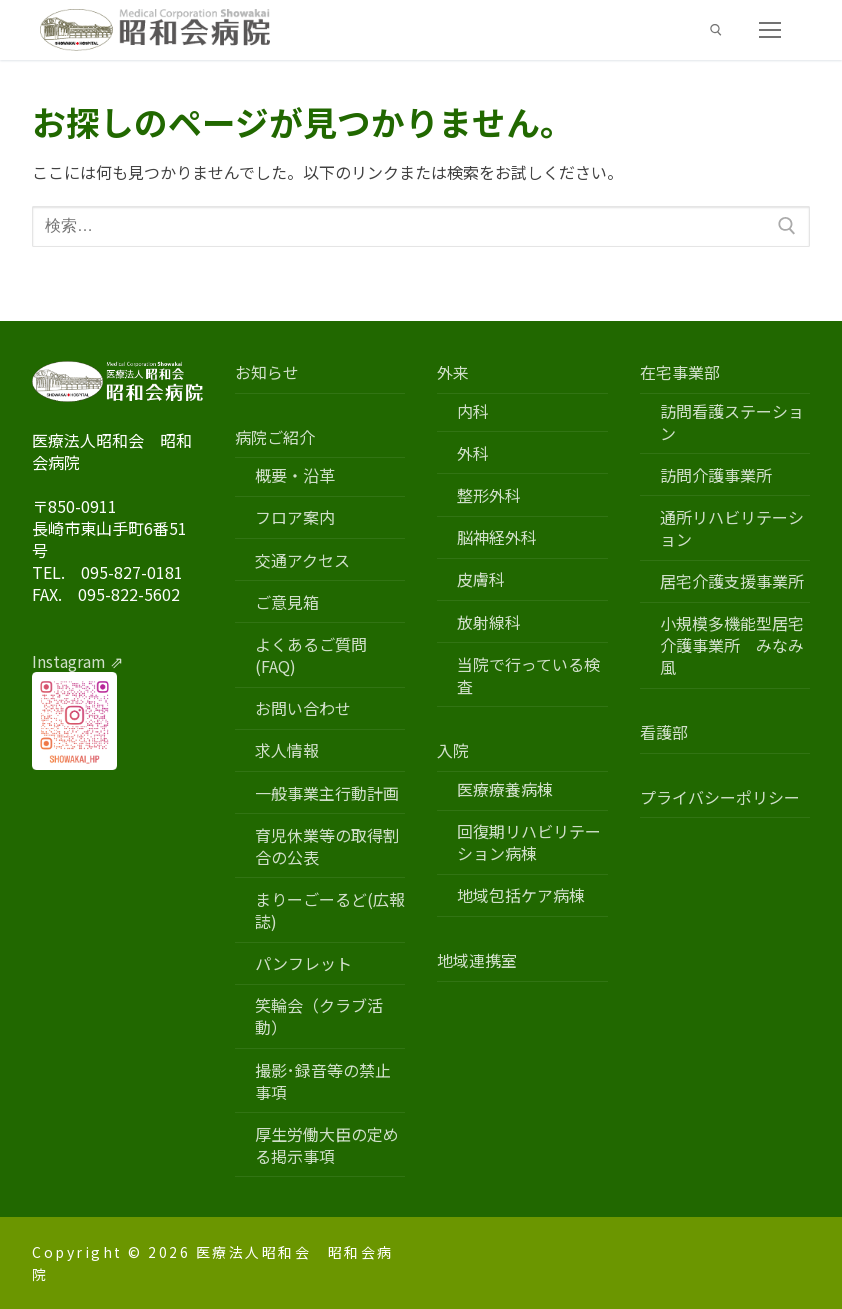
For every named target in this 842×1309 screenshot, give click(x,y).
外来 (455, 372)
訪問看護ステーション (732, 422)
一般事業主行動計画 (327, 793)
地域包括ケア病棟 (521, 895)
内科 (473, 411)
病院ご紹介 (277, 437)
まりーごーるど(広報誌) (330, 910)
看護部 (664, 732)
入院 (455, 750)
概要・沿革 (295, 475)
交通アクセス (302, 560)
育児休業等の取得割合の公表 (327, 846)
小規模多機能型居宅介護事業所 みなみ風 (732, 645)
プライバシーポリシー (720, 797)
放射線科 (489, 622)
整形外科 (489, 495)
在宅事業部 (682, 372)
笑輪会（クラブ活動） (319, 1016)
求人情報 (287, 750)
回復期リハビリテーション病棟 (529, 842)
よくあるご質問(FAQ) (311, 655)
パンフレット (303, 963)
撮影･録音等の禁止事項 (323, 1081)
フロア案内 (295, 517)
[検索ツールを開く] (716, 30)
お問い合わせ (303, 708)
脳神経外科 (497, 537)
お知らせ (267, 372)
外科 (473, 453)
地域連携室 (477, 960)
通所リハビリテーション (732, 528)
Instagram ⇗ (77, 661)
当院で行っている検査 (528, 675)
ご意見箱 (287, 602)
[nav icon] (770, 30)
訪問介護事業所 (716, 475)
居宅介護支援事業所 (732, 581)
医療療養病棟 (505, 789)
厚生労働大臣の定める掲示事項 (327, 1145)
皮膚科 (481, 579)
